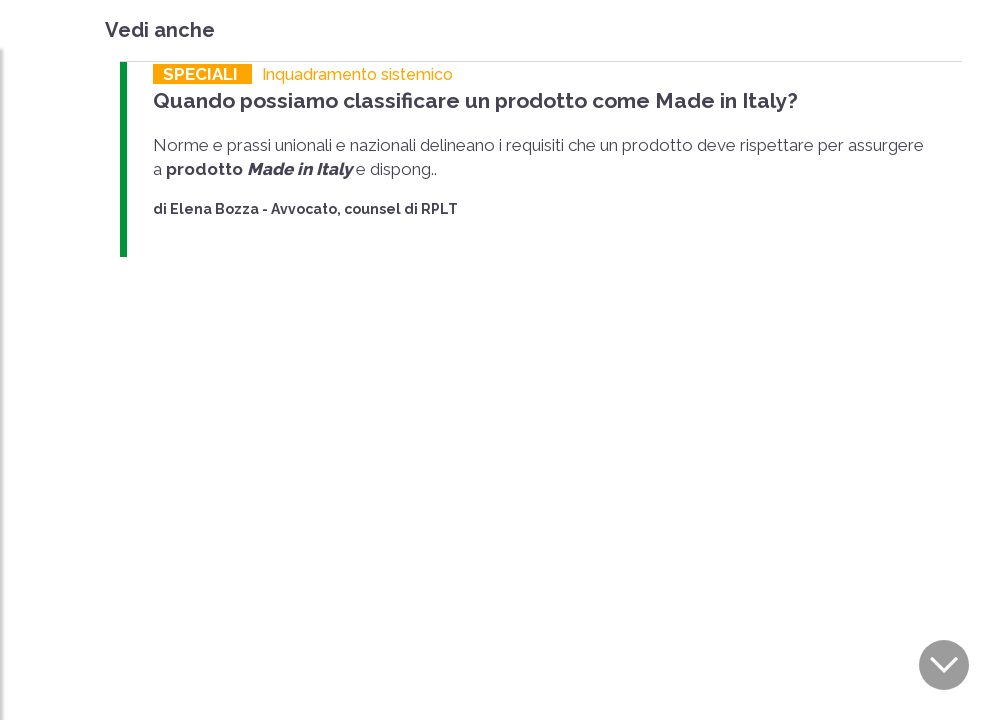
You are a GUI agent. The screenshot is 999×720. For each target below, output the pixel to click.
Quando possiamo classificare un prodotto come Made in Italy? (475, 100)
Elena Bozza (214, 209)
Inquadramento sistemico (357, 74)
